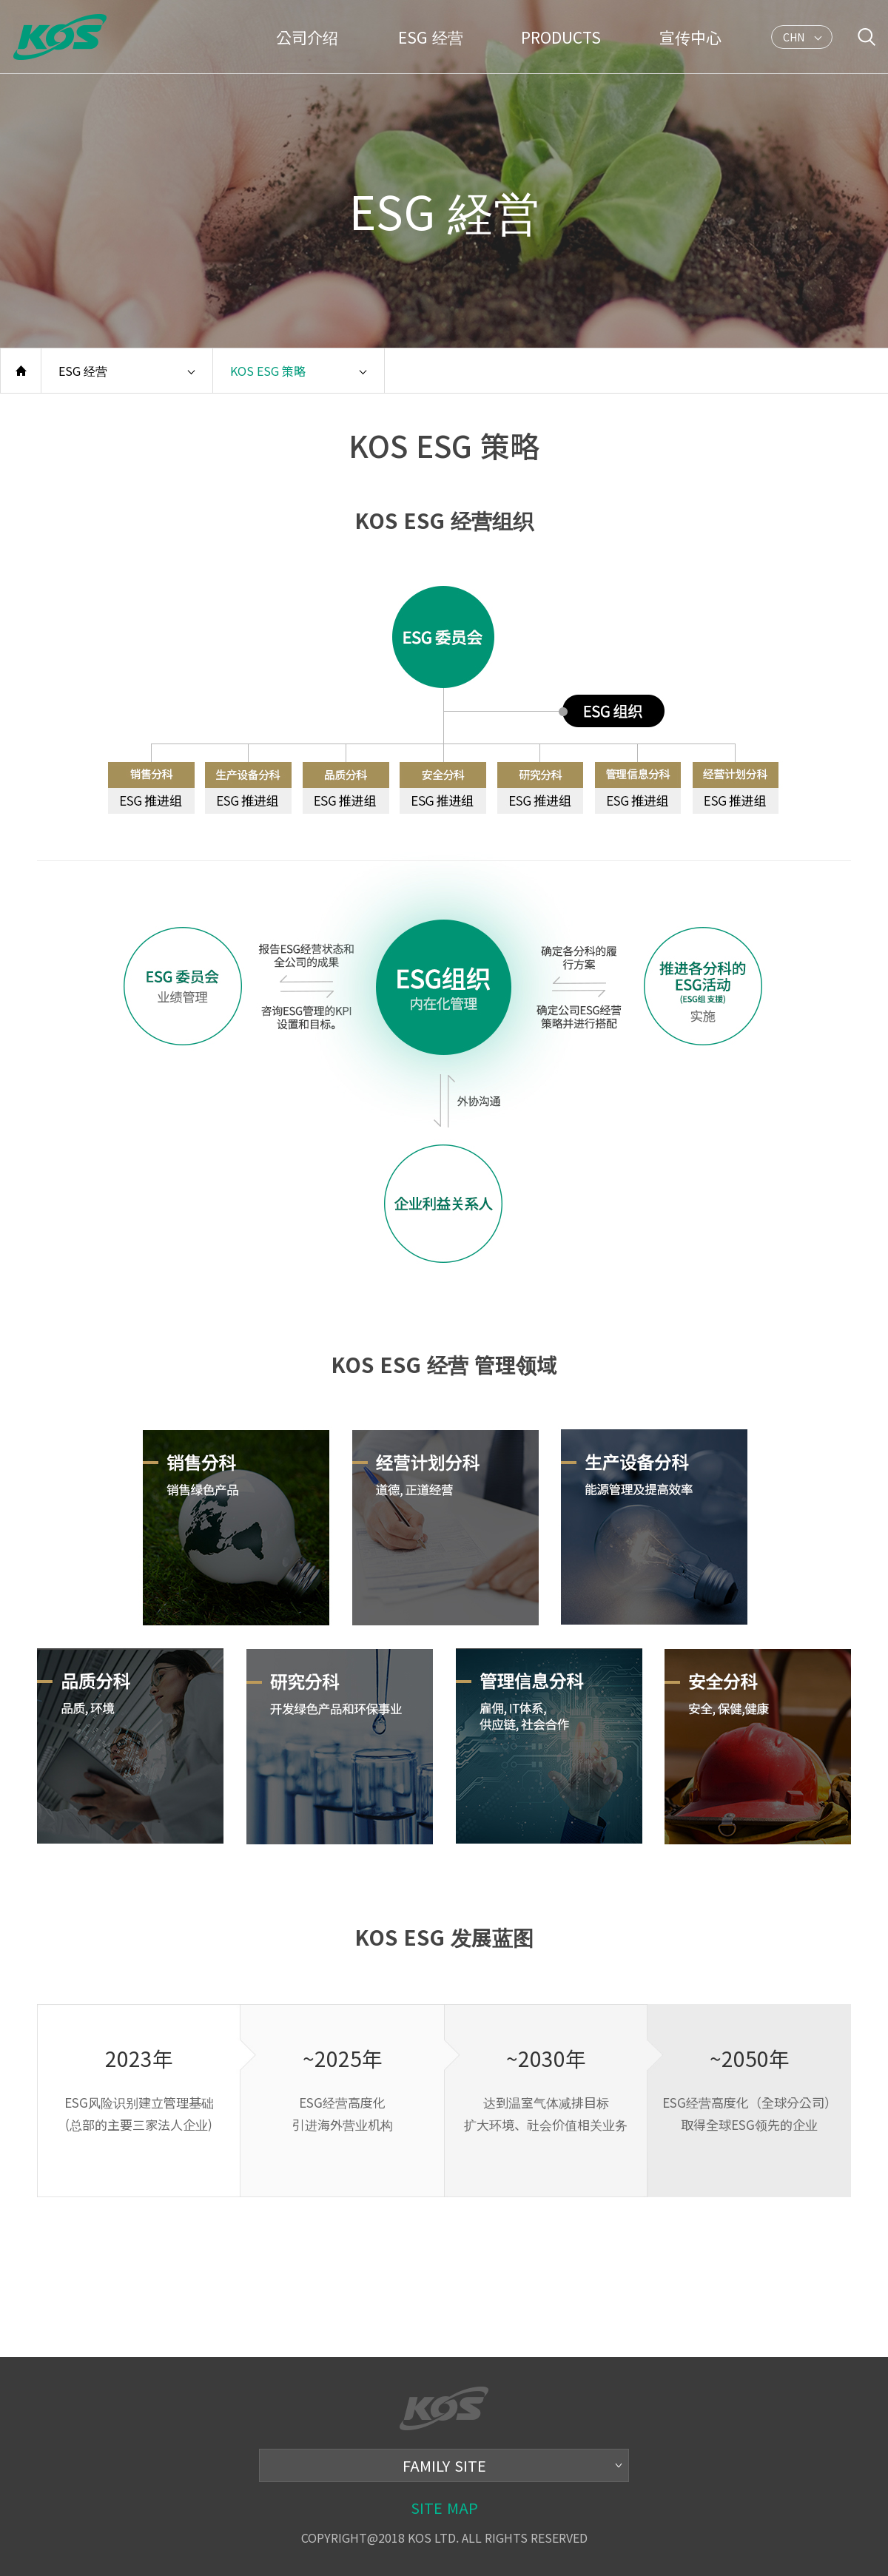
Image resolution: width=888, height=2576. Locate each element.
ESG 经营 (430, 37)
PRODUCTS (561, 37)
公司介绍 (307, 37)
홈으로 (20, 370)
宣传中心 (690, 37)
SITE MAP (444, 2507)
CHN (794, 39)
